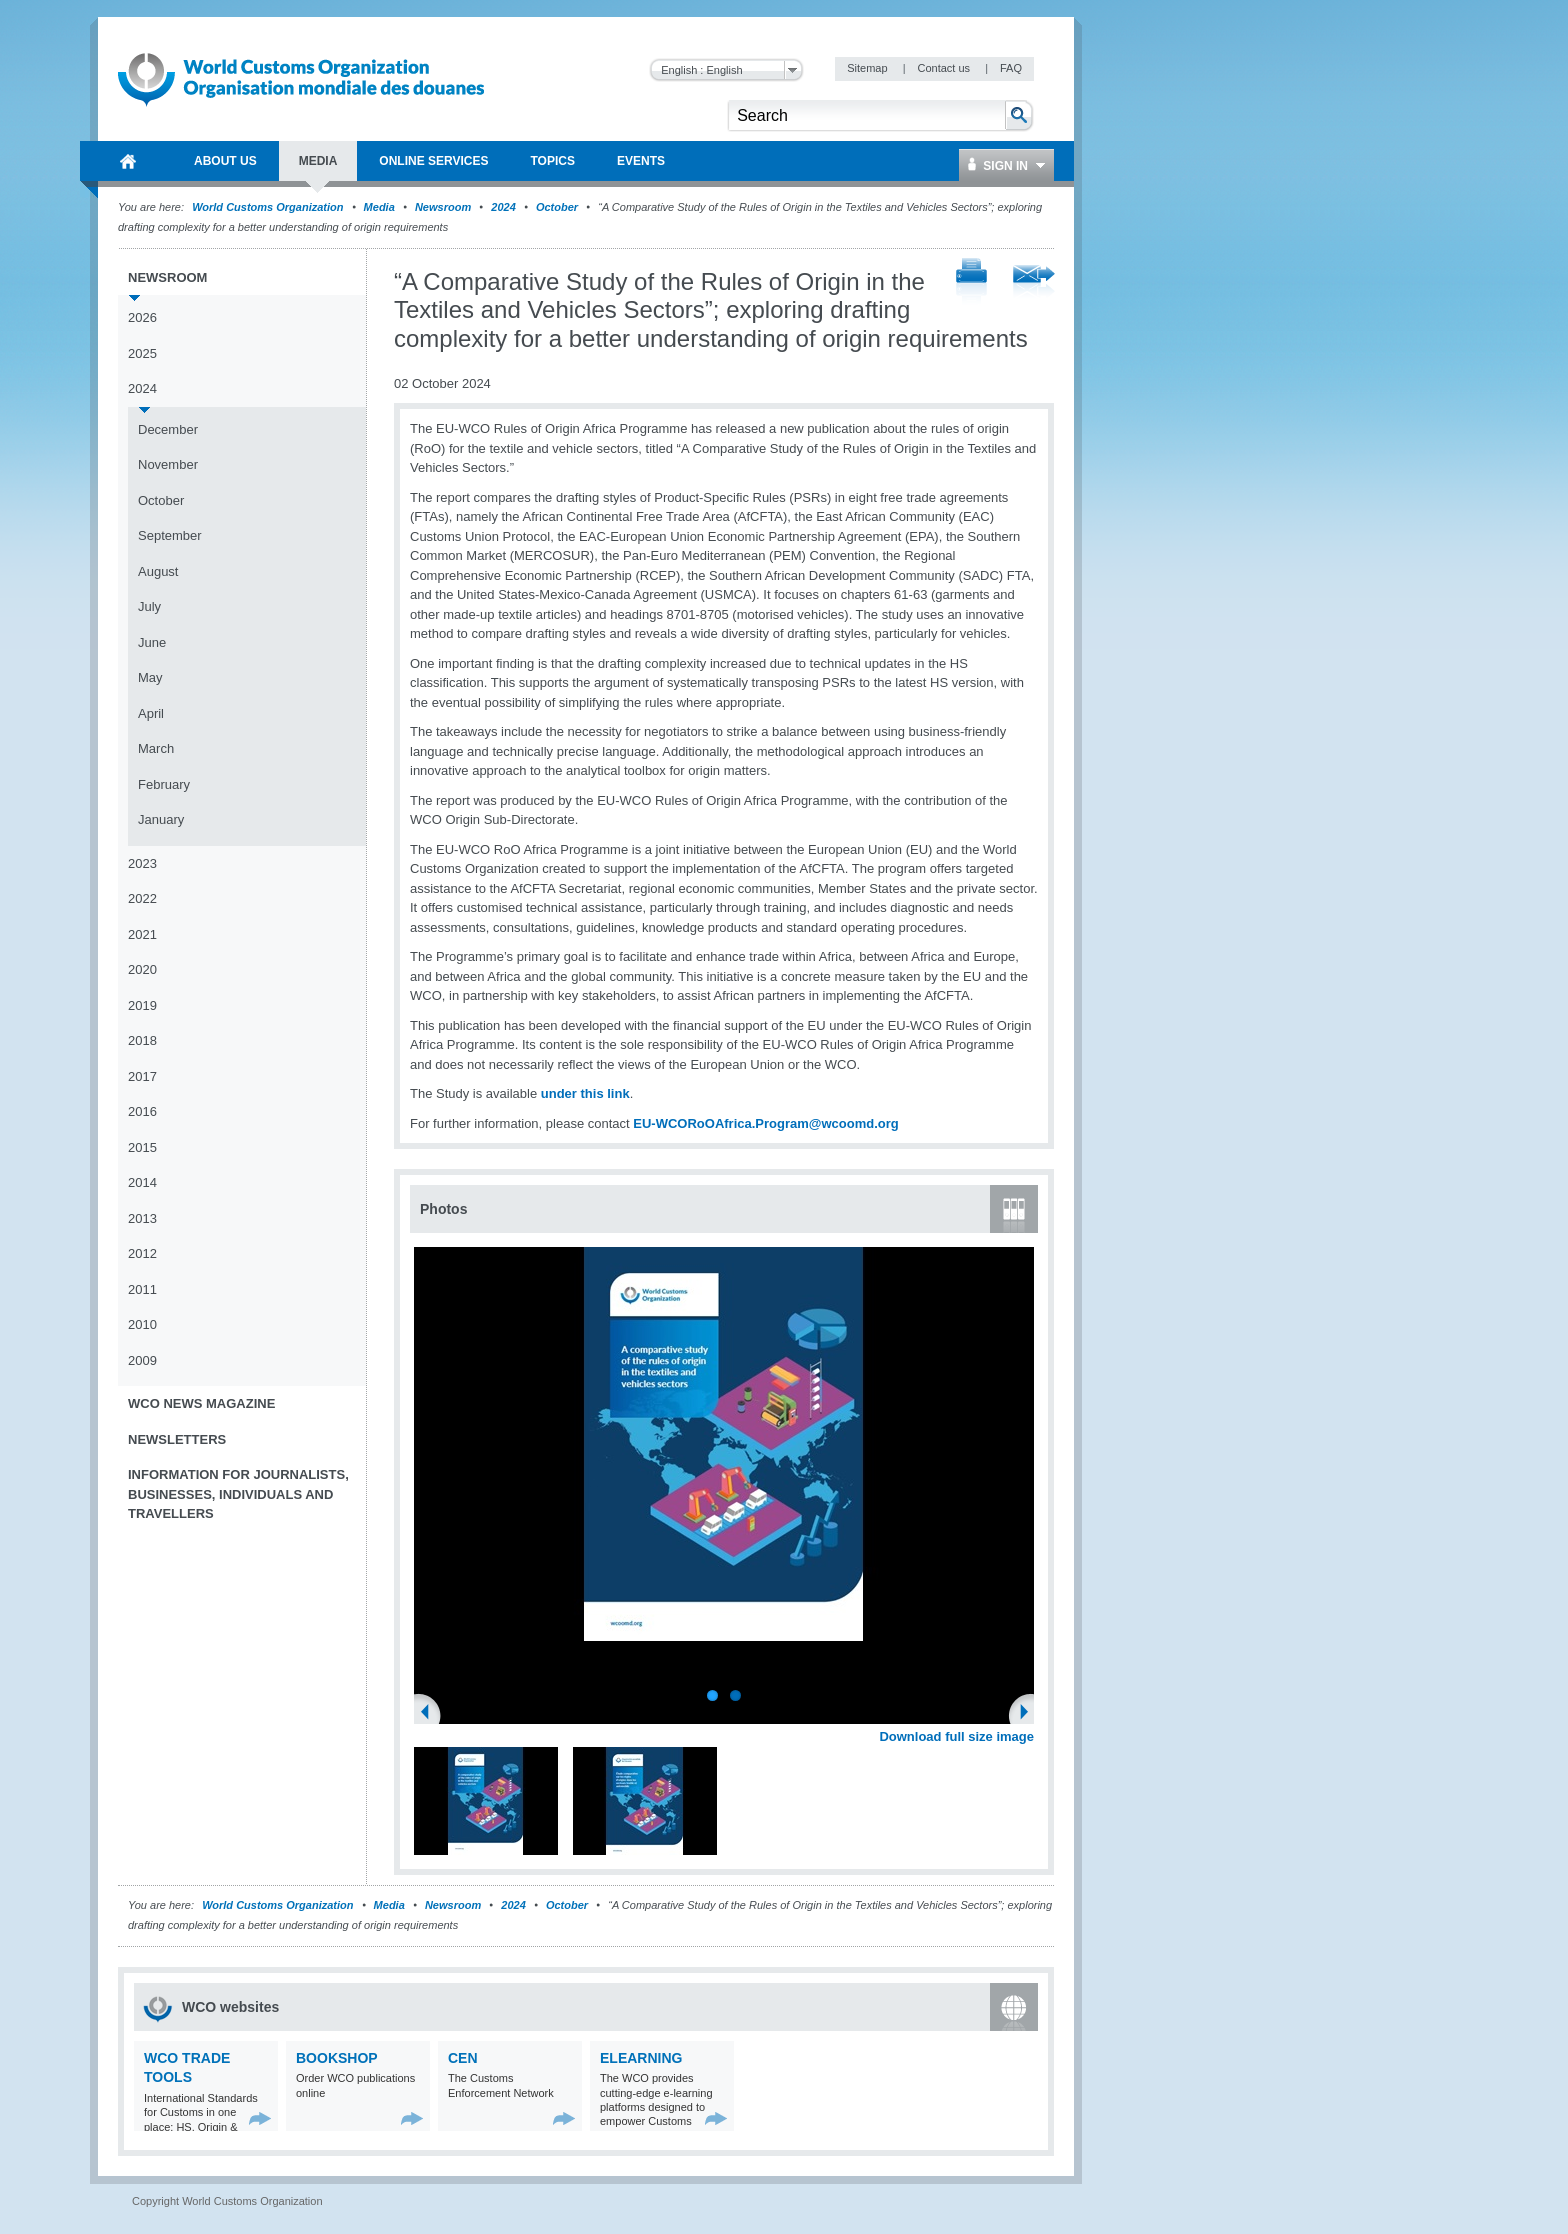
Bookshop (337, 2058)
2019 (142, 1005)
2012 (142, 1253)
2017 (142, 1076)
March (156, 748)
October (557, 207)
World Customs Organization (269, 207)
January (161, 819)
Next (1030, 1714)
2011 (142, 1289)
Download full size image (956, 1736)
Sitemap (868, 68)
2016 (142, 1111)
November (168, 464)
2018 (142, 1040)
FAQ (1011, 68)
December (168, 429)
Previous (431, 1714)
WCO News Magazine (201, 1403)
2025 (142, 353)
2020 (142, 969)
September (170, 535)
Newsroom (443, 207)
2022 (142, 898)
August (158, 571)
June (152, 642)
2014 (142, 1182)
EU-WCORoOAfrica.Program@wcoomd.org (765, 1123)
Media (379, 207)
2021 (142, 934)
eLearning (641, 2058)
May (150, 677)
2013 (142, 1218)
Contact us (945, 68)
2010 (142, 1324)
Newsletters (177, 1439)
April (151, 713)
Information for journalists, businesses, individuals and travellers (238, 1494)
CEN (463, 2058)
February (164, 784)
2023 (142, 863)
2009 (142, 1360)
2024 (503, 207)
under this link (585, 1093)
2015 (142, 1147)
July (149, 606)
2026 (142, 317)
